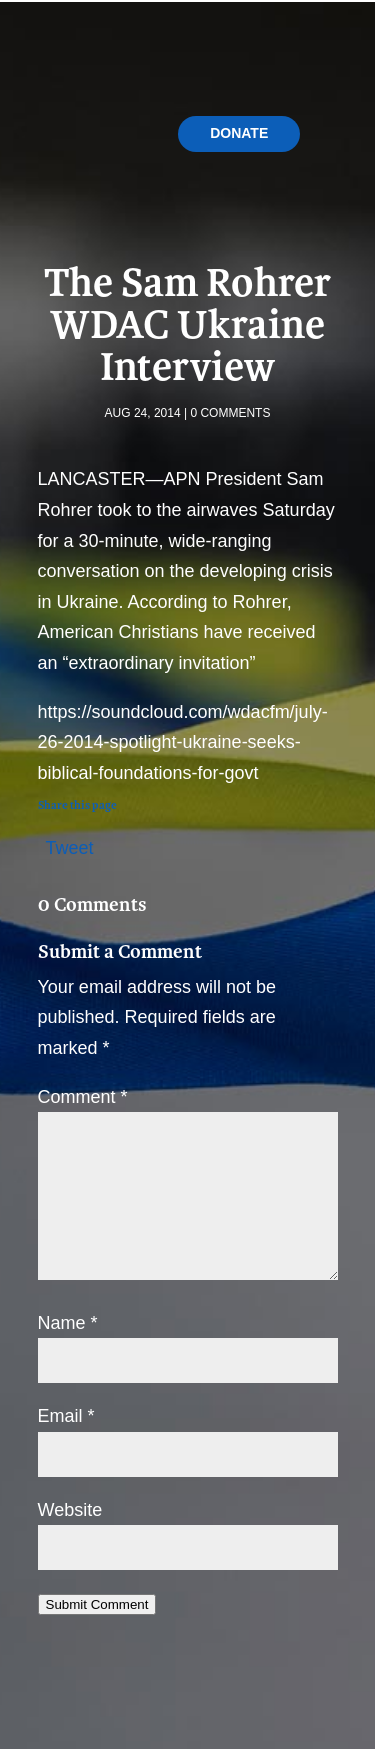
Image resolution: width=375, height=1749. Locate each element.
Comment (83, 1097)
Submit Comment (97, 1604)
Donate (239, 133)
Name (68, 1323)
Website (70, 1510)
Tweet (70, 845)
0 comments (230, 413)
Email (66, 1416)
